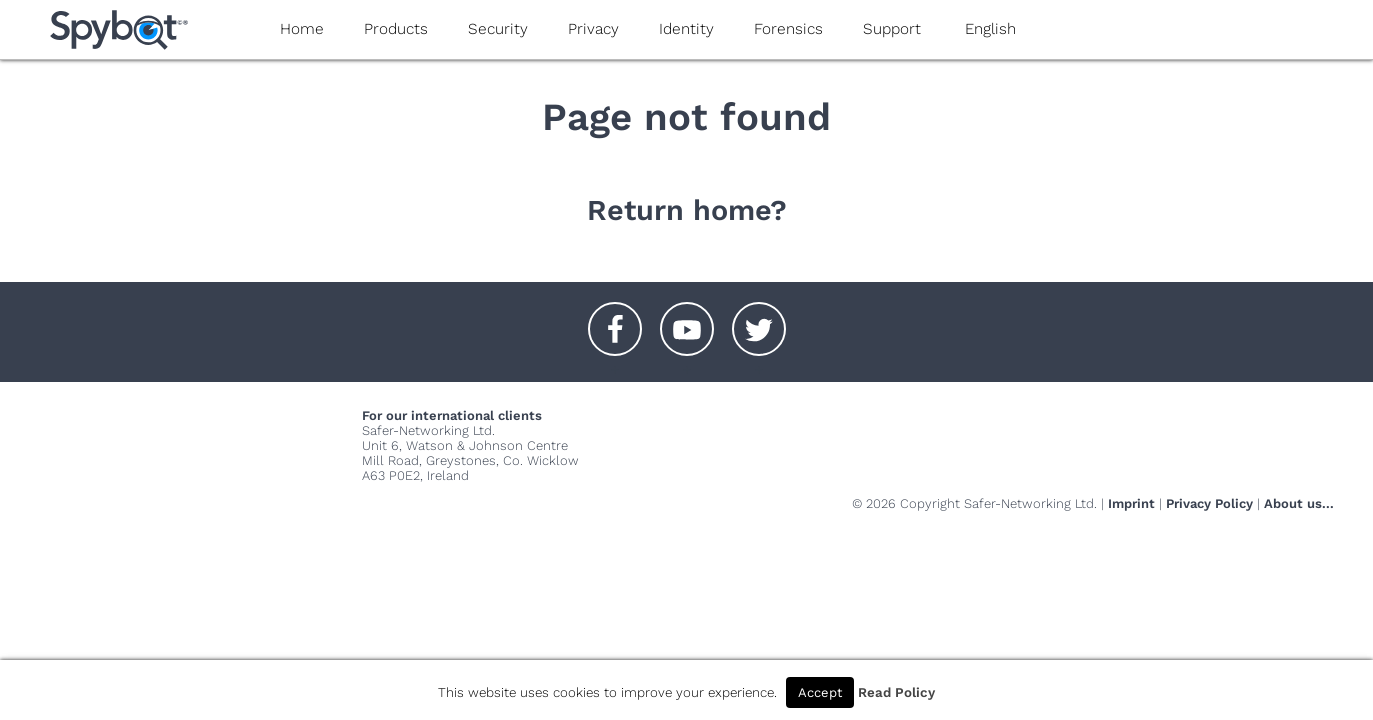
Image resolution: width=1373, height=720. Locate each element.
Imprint (1131, 503)
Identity (686, 29)
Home (302, 29)
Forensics (788, 29)
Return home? (687, 210)
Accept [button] (820, 692)
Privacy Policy (1209, 503)
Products (396, 29)
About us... (1299, 503)
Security (498, 29)
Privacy (593, 29)
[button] (615, 319)
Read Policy (896, 692)
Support (892, 29)
